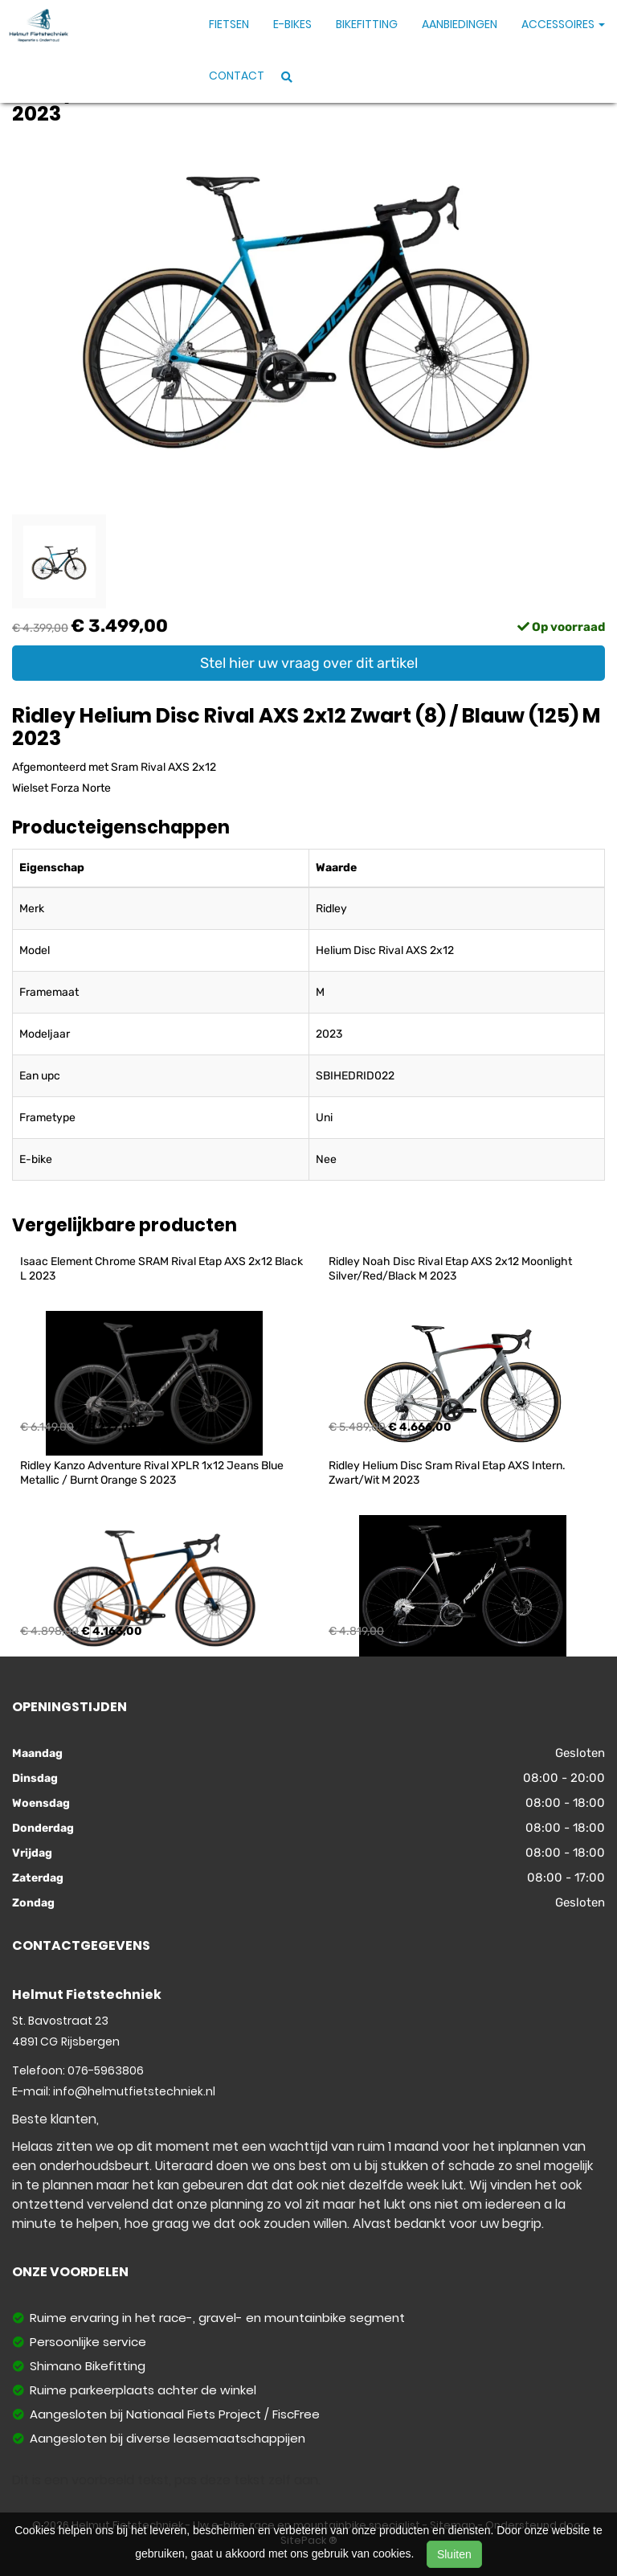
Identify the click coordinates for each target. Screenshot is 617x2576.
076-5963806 (105, 2070)
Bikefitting (367, 24)
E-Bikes (292, 24)
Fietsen (229, 24)
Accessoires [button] (563, 24)
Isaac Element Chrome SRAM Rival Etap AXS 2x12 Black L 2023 (162, 1269)
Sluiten (454, 2554)
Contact (236, 76)
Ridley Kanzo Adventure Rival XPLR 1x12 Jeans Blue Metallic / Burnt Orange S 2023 (153, 1473)
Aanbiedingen (459, 24)
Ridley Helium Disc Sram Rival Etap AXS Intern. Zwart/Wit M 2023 (448, 1473)
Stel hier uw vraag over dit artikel (309, 663)
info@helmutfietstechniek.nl (134, 2091)
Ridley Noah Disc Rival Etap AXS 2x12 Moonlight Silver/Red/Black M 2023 (451, 1269)
